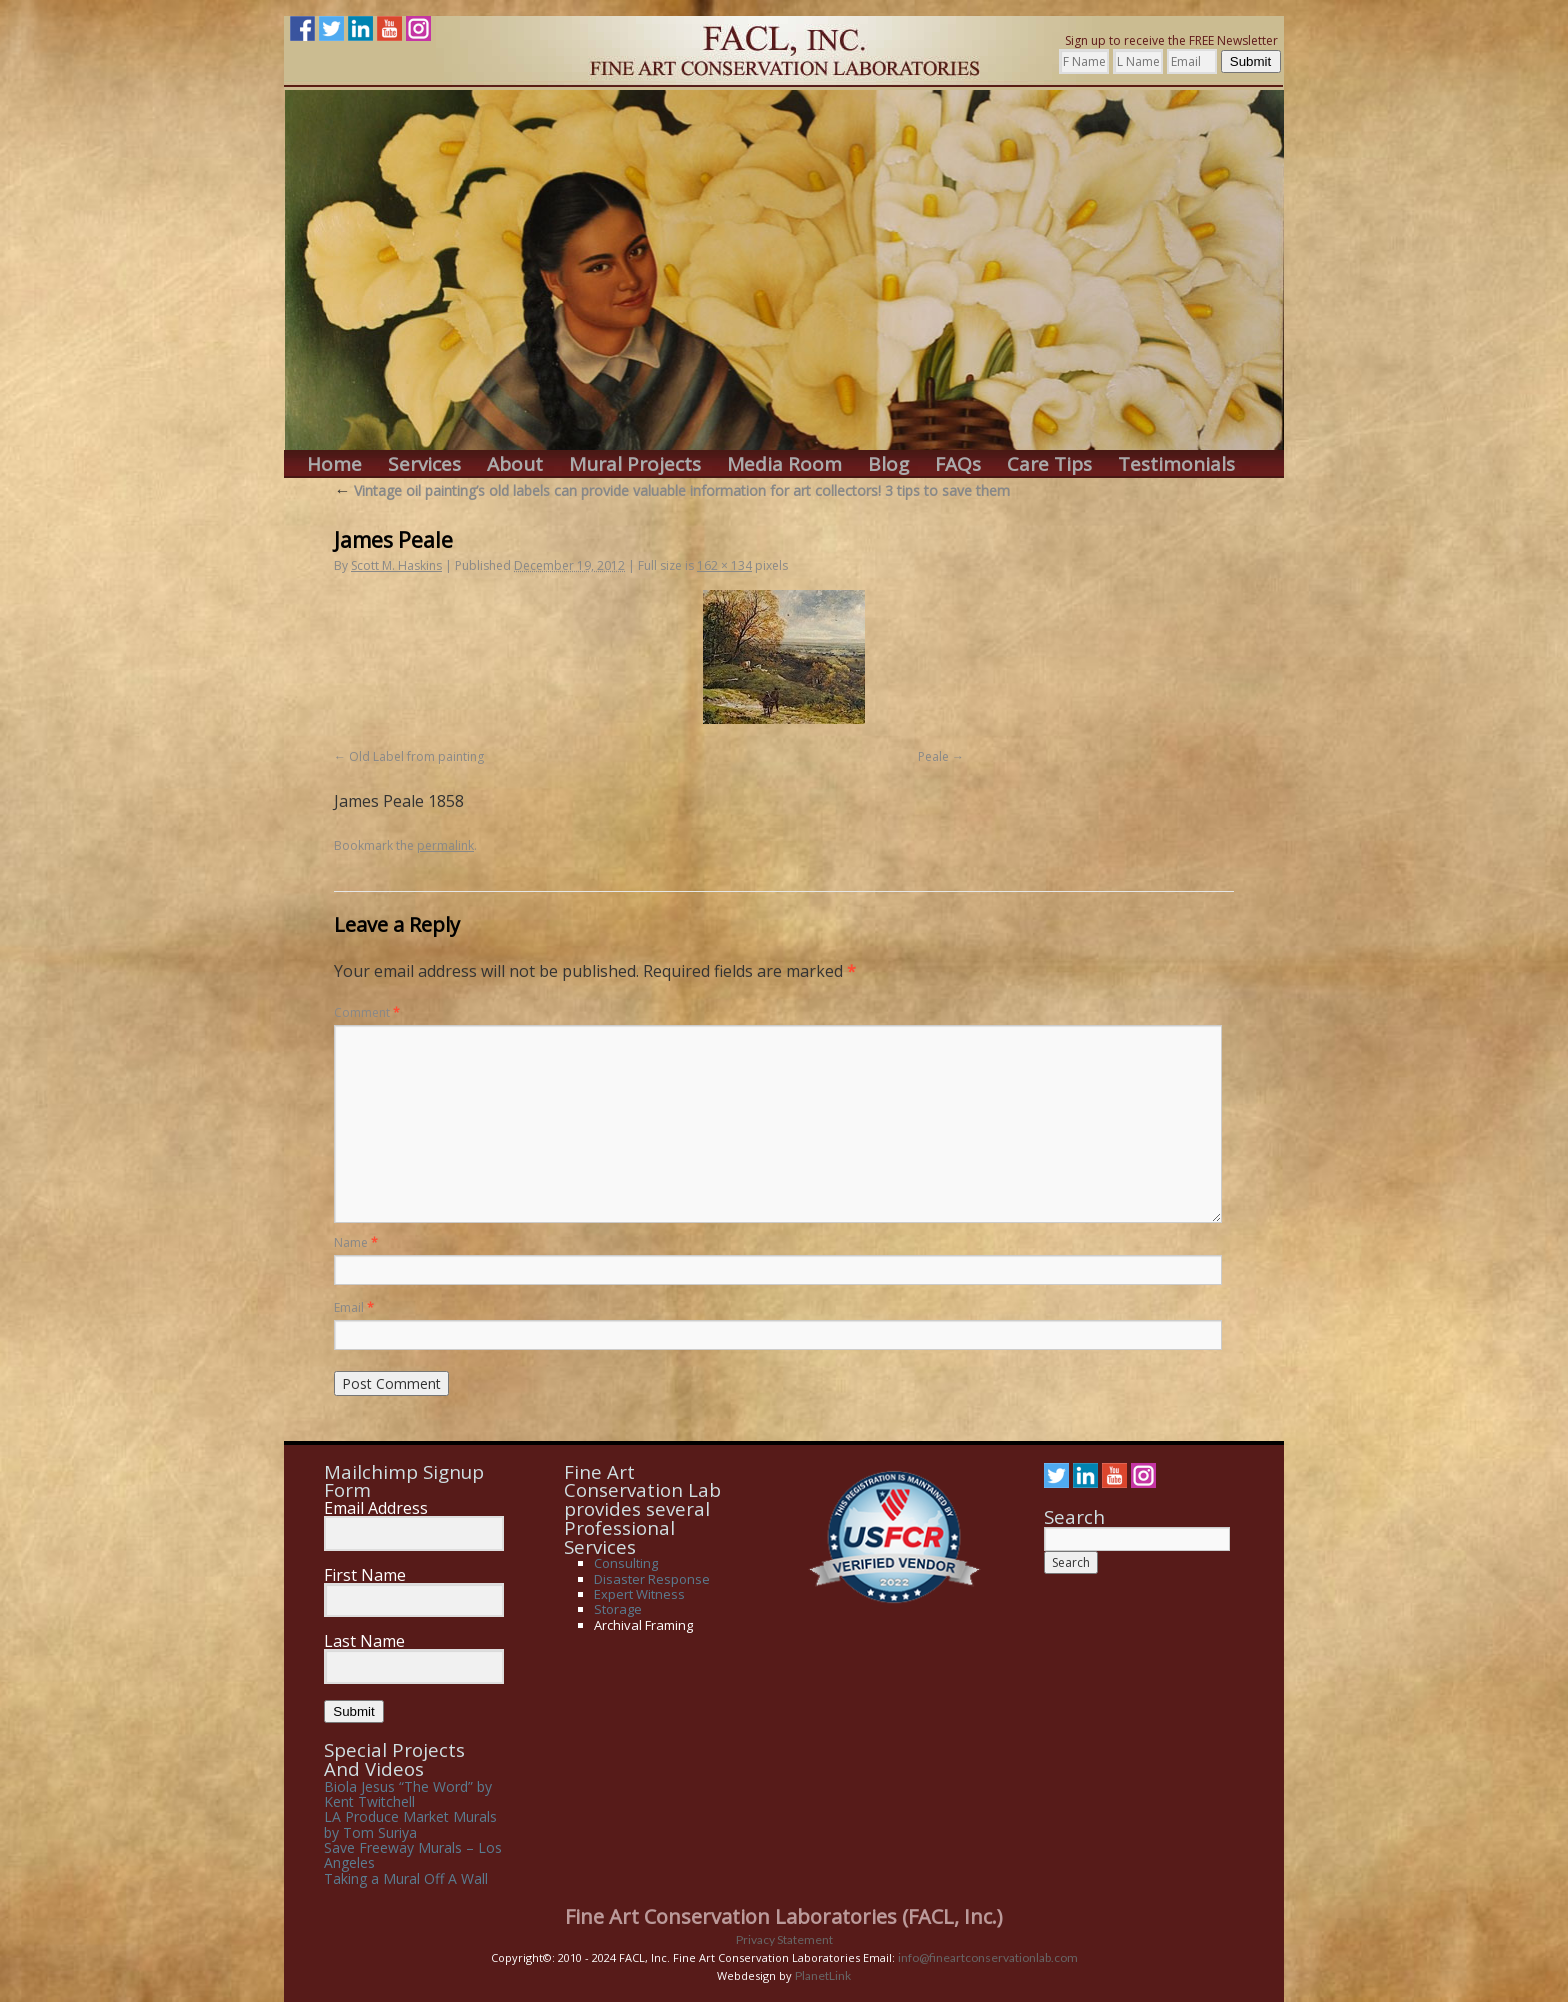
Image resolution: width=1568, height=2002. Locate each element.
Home (334, 464)
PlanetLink (823, 1975)
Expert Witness (639, 1594)
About (515, 464)
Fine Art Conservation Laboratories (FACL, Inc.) (784, 1916)
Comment (367, 1012)
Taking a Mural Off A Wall (406, 1878)
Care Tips (1049, 464)
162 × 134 (724, 565)
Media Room (784, 464)
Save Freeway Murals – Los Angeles (413, 1855)
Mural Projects (635, 464)
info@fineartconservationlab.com (988, 1957)
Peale (933, 756)
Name (356, 1242)
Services (424, 464)
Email (354, 1307)
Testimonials (1176, 464)
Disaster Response (652, 1579)
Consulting (626, 1563)
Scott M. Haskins (396, 565)
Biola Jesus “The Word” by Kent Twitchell (408, 1794)
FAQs (958, 464)
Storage (618, 1609)
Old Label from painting (416, 756)
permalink (445, 845)
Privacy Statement (784, 1939)
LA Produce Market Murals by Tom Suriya (410, 1824)
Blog (888, 464)
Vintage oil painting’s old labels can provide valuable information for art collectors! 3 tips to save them (672, 490)
